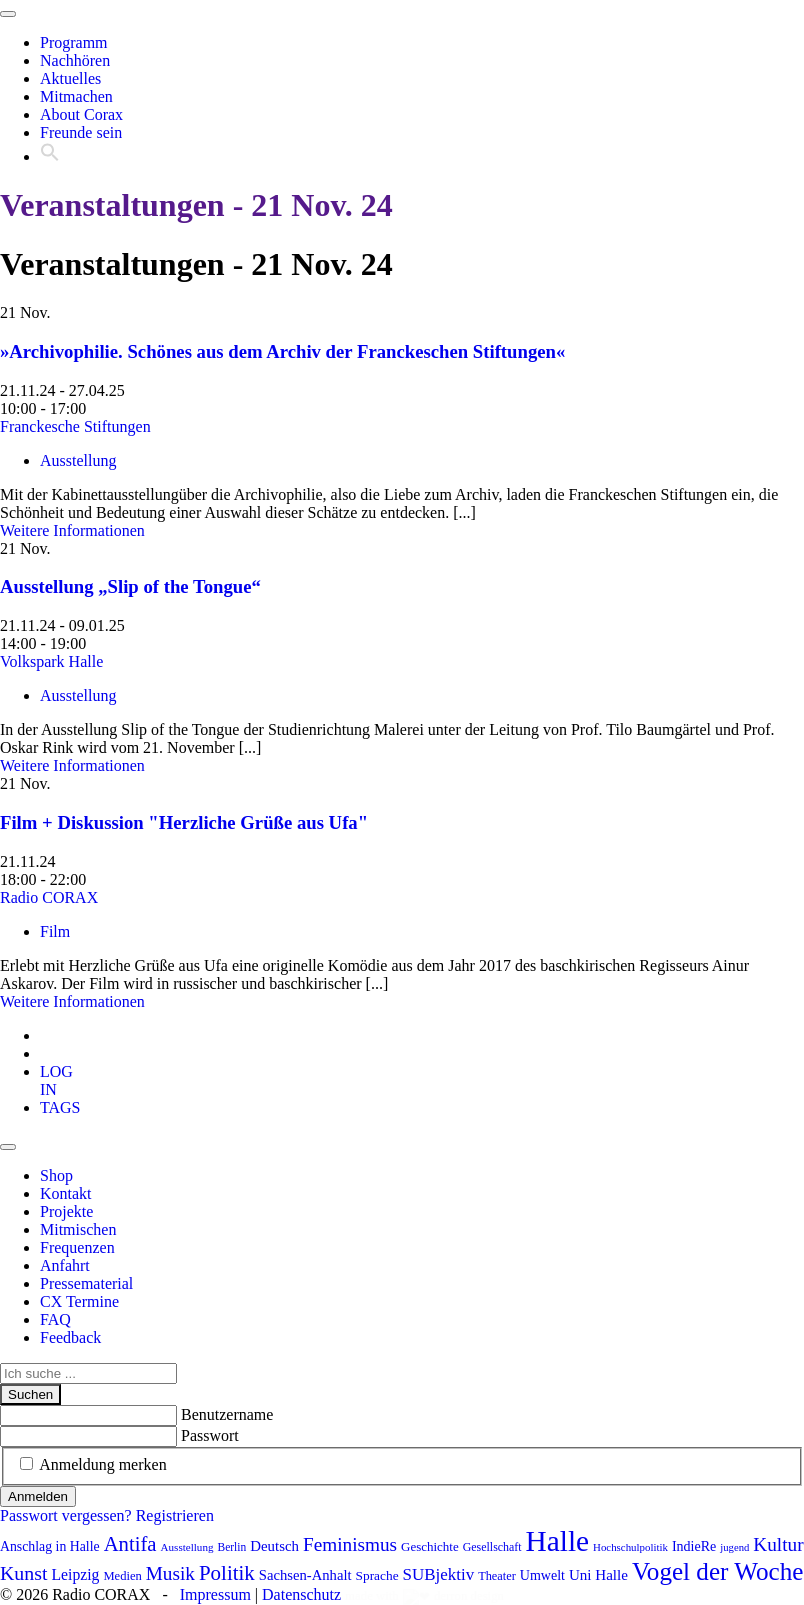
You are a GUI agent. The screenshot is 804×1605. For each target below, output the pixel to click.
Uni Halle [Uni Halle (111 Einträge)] (598, 1575)
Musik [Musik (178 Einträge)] (170, 1573)
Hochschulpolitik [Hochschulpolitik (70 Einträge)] (630, 1547)
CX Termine (79, 1301)
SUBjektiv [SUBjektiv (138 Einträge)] (439, 1574)
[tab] (56, 1080)
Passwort (210, 1435)
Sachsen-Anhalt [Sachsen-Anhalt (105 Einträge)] (305, 1575)
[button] (50, 156)
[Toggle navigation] (8, 14)
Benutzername (227, 1414)
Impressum (215, 1594)
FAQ (55, 1319)
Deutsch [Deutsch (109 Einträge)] (274, 1546)
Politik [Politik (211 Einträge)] (227, 1573)
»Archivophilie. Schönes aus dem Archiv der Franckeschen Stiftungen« (282, 351)
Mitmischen (78, 1229)
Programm (74, 42)
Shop (56, 1175)
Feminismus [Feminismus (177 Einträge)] (350, 1544)
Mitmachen (76, 96)
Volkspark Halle (51, 661)
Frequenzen (77, 1247)
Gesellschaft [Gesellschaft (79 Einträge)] (492, 1547)
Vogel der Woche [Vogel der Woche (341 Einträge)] (717, 1571)
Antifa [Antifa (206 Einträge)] (130, 1544)
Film (55, 931)
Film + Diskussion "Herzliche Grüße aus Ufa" (184, 822)
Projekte (66, 1211)
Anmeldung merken (103, 1464)
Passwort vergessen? (66, 1515)
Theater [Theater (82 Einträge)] (497, 1576)
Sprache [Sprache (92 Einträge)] (377, 1575)
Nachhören (75, 60)
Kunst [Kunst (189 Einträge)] (24, 1573)
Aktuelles (70, 78)
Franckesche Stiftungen (75, 426)
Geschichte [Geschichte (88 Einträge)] (430, 1546)
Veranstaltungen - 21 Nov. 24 (196, 205)
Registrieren (175, 1515)
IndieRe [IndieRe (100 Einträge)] (694, 1546)
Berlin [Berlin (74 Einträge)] (232, 1547)
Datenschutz (301, 1594)
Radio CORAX (49, 897)
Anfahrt (65, 1265)
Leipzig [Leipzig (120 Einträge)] (76, 1574)
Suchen (30, 1394)
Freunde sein (81, 132)
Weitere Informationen (72, 530)
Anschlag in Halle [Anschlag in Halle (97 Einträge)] (50, 1546)
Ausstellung (78, 460)
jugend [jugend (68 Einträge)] (734, 1547)
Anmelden (38, 1496)
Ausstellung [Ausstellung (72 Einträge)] (187, 1547)
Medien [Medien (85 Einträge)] (122, 1576)
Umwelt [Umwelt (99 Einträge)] (542, 1575)
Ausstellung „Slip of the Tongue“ (130, 586)
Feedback (70, 1337)
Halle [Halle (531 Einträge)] (558, 1541)
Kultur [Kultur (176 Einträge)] (778, 1544)
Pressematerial (86, 1283)
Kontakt (66, 1193)
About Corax (81, 114)
